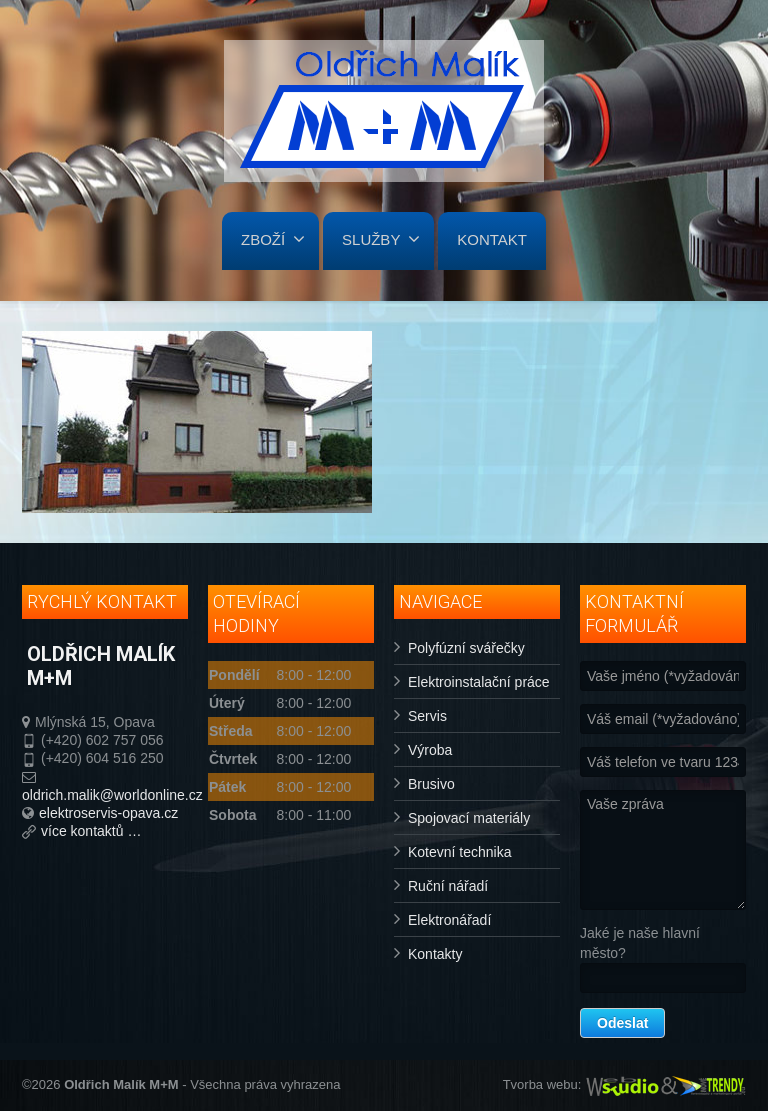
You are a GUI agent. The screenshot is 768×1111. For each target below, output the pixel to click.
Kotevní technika (460, 852)
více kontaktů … (91, 831)
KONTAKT (492, 239)
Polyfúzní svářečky (466, 648)
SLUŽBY (381, 239)
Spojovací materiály (469, 818)
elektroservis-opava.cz (108, 813)
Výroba (430, 750)
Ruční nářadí (448, 886)
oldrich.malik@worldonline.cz (112, 795)
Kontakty (435, 954)
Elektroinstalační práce (479, 682)
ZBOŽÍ (273, 239)
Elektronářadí (449, 920)
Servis (427, 716)
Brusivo (431, 784)
